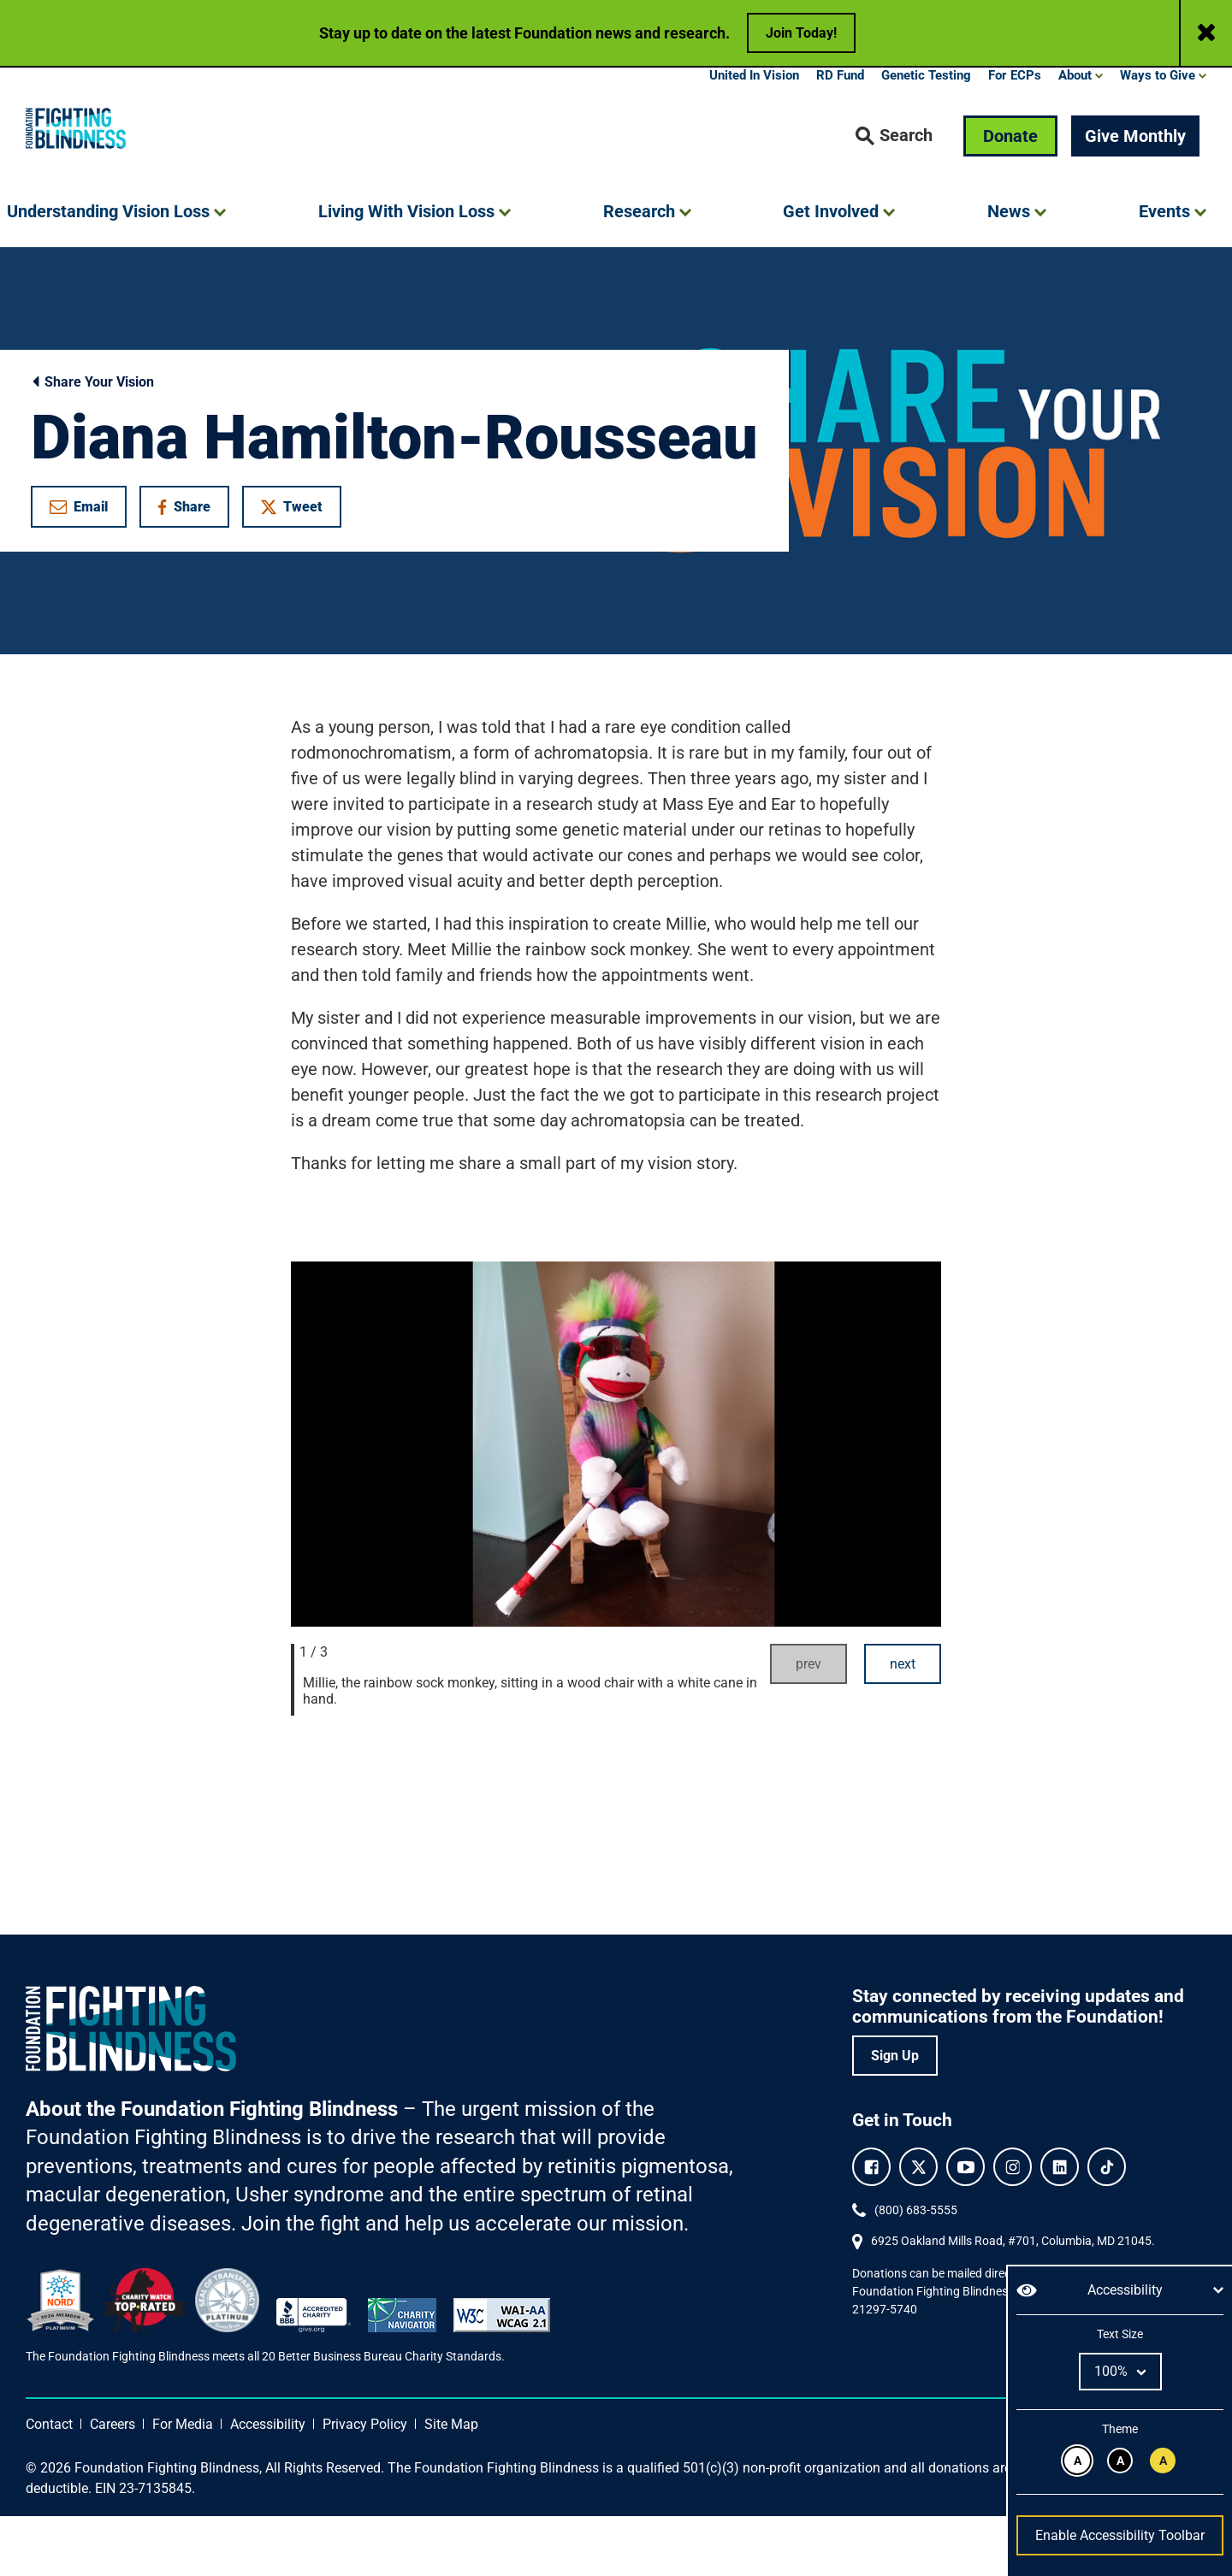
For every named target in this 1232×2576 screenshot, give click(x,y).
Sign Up (895, 2115)
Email (79, 566)
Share (192, 570)
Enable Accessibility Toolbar (1120, 2535)
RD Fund (840, 135)
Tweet (292, 566)
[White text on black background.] (1120, 2460)
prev (808, 1724)
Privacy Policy (365, 2484)
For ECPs (1014, 135)
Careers (112, 2484)
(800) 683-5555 (915, 2270)
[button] (894, 195)
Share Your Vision (92, 442)
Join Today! (801, 33)
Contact (49, 2484)
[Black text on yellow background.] (1163, 2460)
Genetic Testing (926, 135)
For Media (182, 2484)
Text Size (1119, 2334)
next (902, 1724)
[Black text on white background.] (1077, 2460)
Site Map (451, 2484)
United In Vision (754, 135)
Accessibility (267, 2484)
